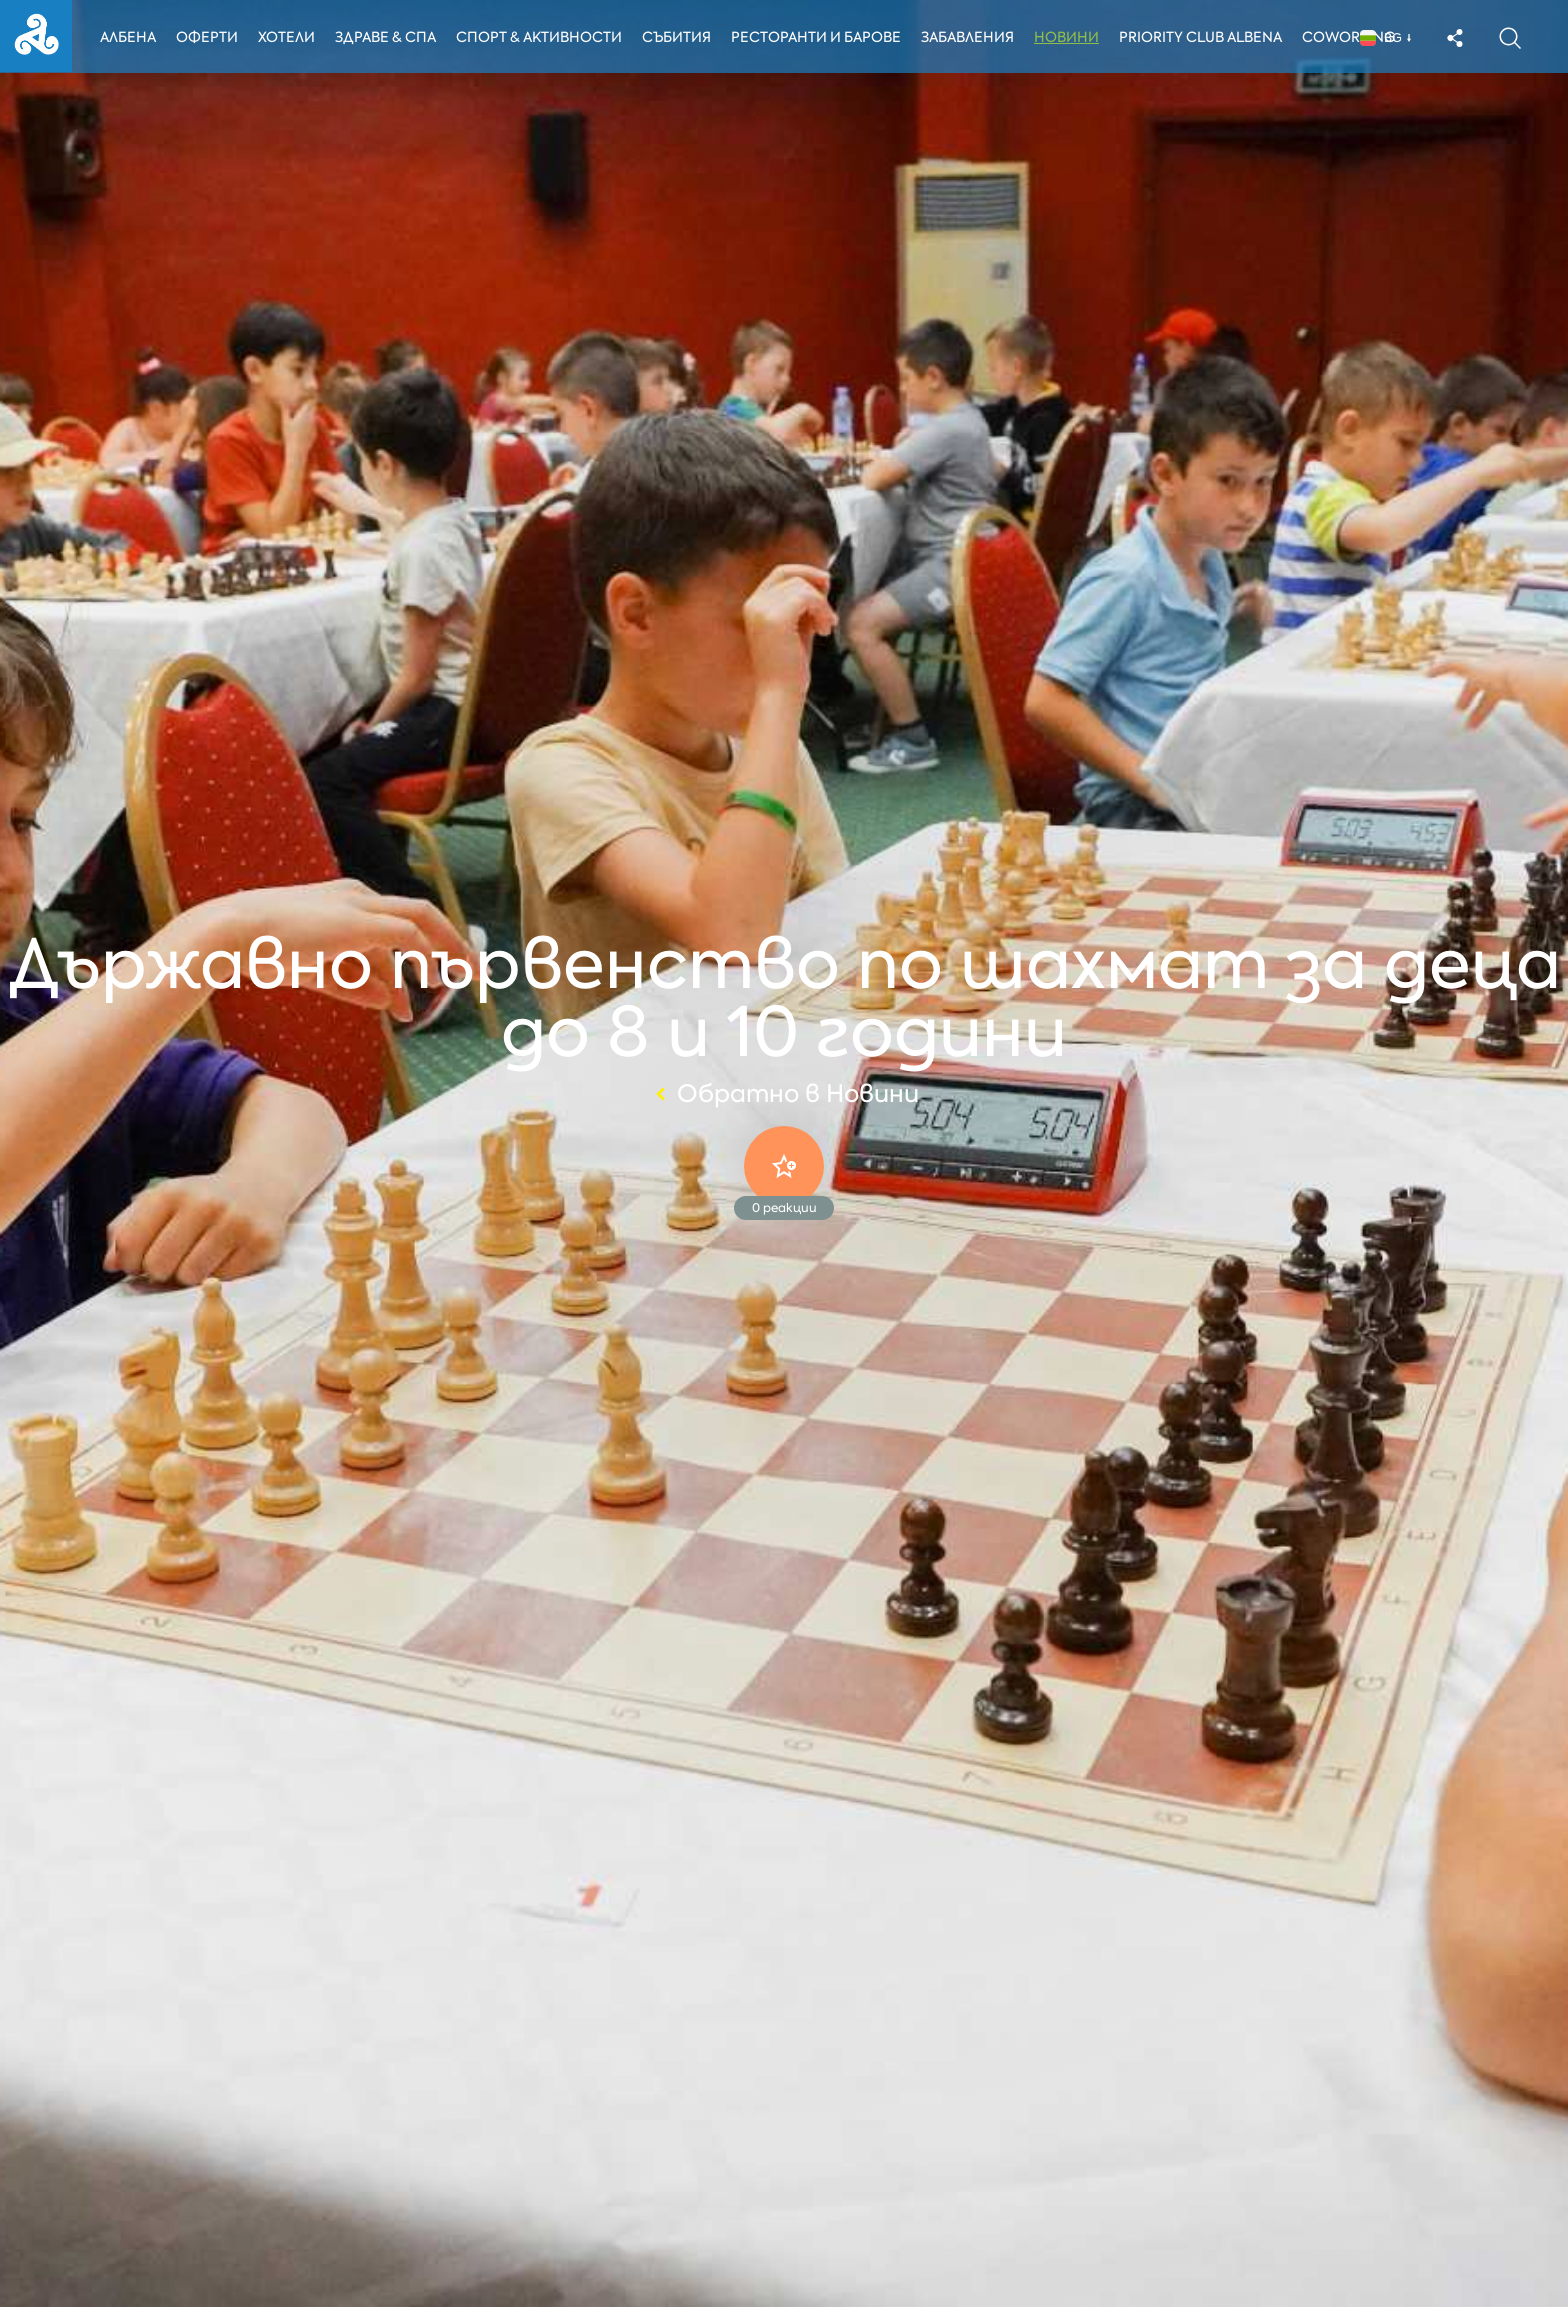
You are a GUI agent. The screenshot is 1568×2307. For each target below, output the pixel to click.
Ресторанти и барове (820, 37)
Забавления (971, 37)
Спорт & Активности (541, 37)
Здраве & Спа (386, 37)
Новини (1071, 37)
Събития (680, 37)
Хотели (287, 37)
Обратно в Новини (784, 1094)
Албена (128, 37)
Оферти (208, 37)
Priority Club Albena (1205, 37)
